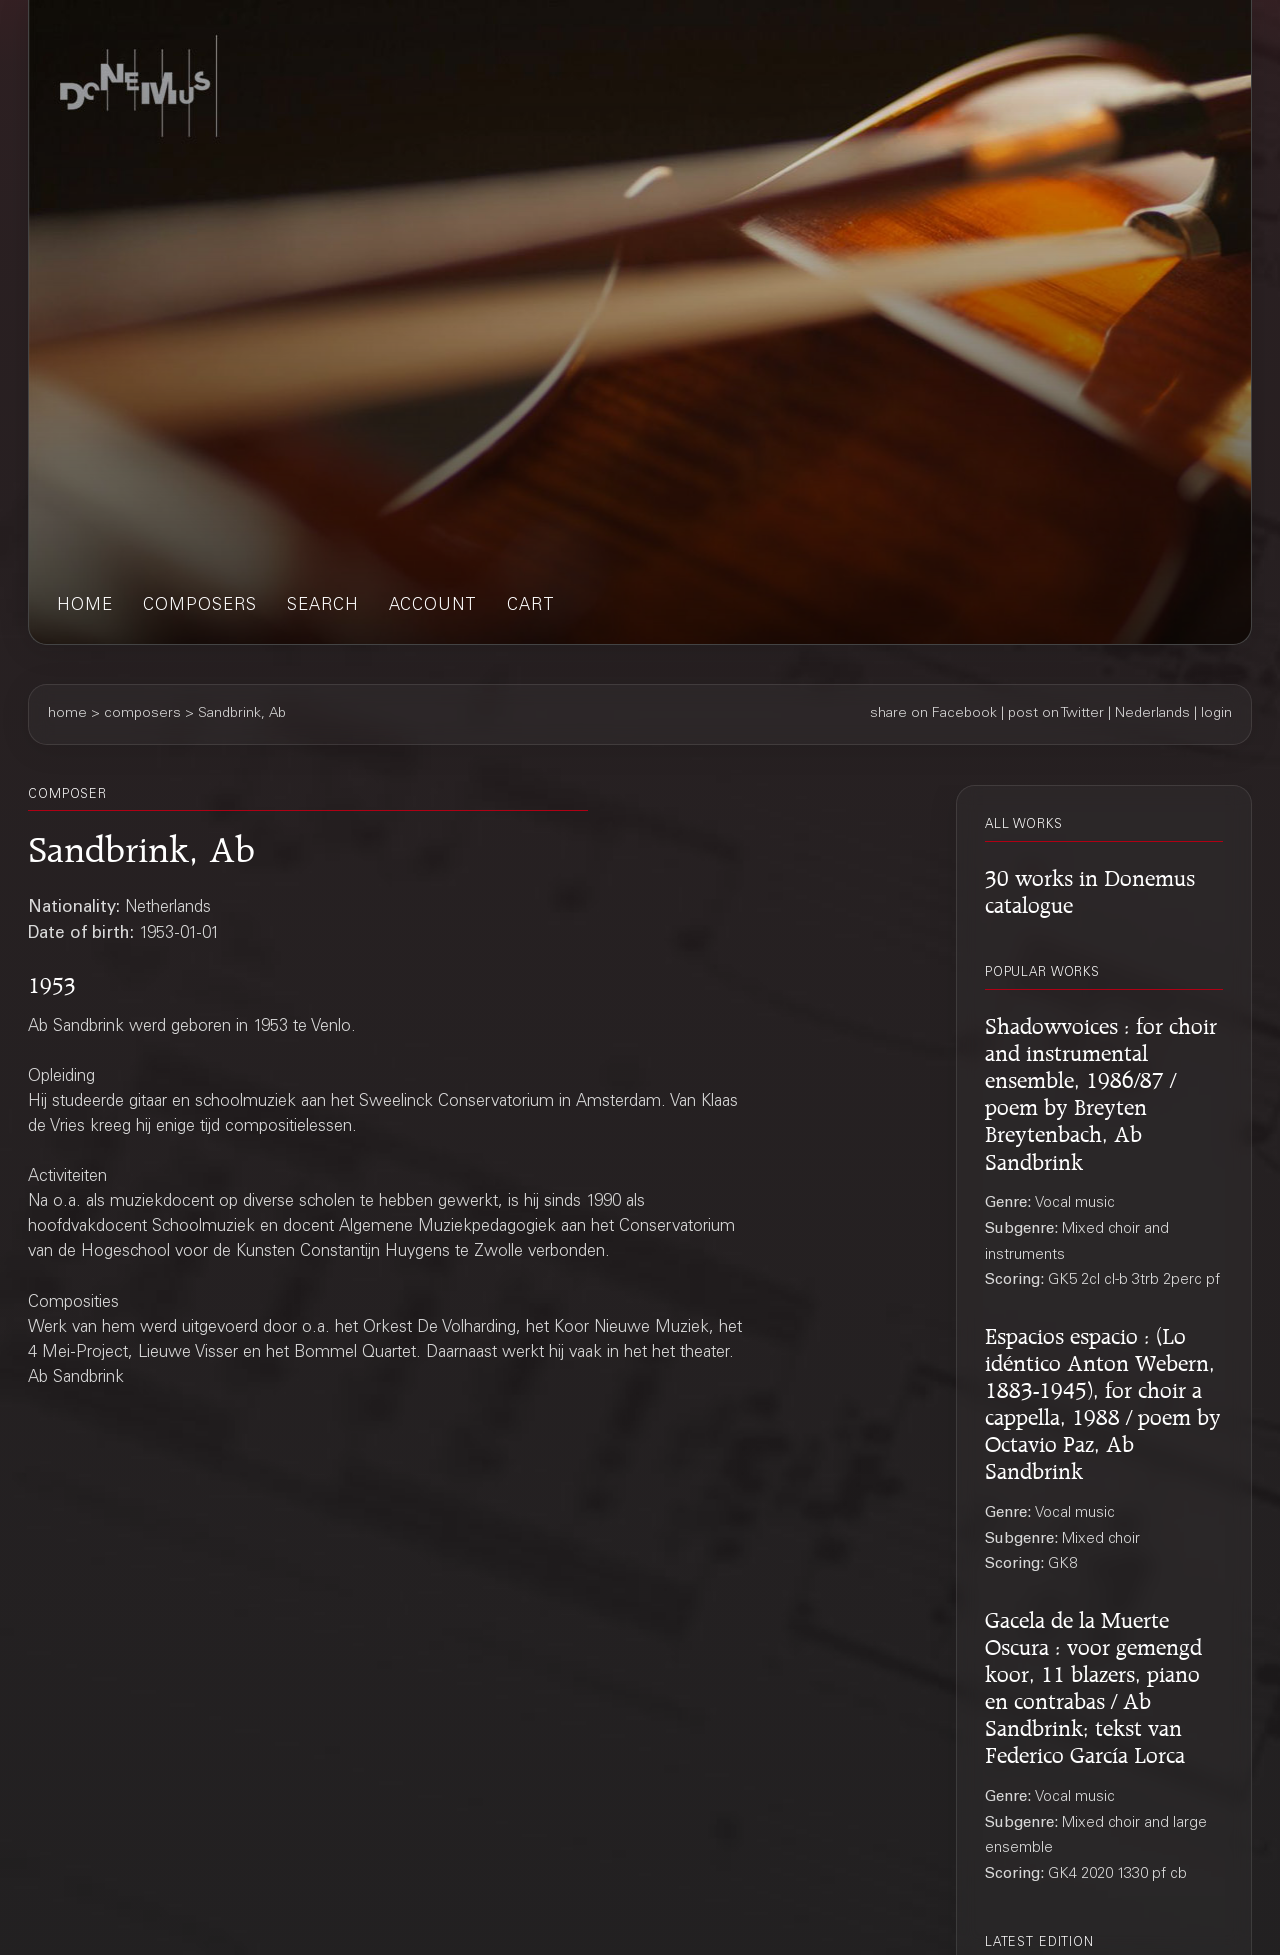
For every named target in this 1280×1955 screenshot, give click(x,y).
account (433, 606)
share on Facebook (933, 714)
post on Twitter (1056, 714)
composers (200, 606)
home (85, 606)
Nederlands (1152, 714)
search (323, 606)
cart (531, 606)
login (1216, 714)
